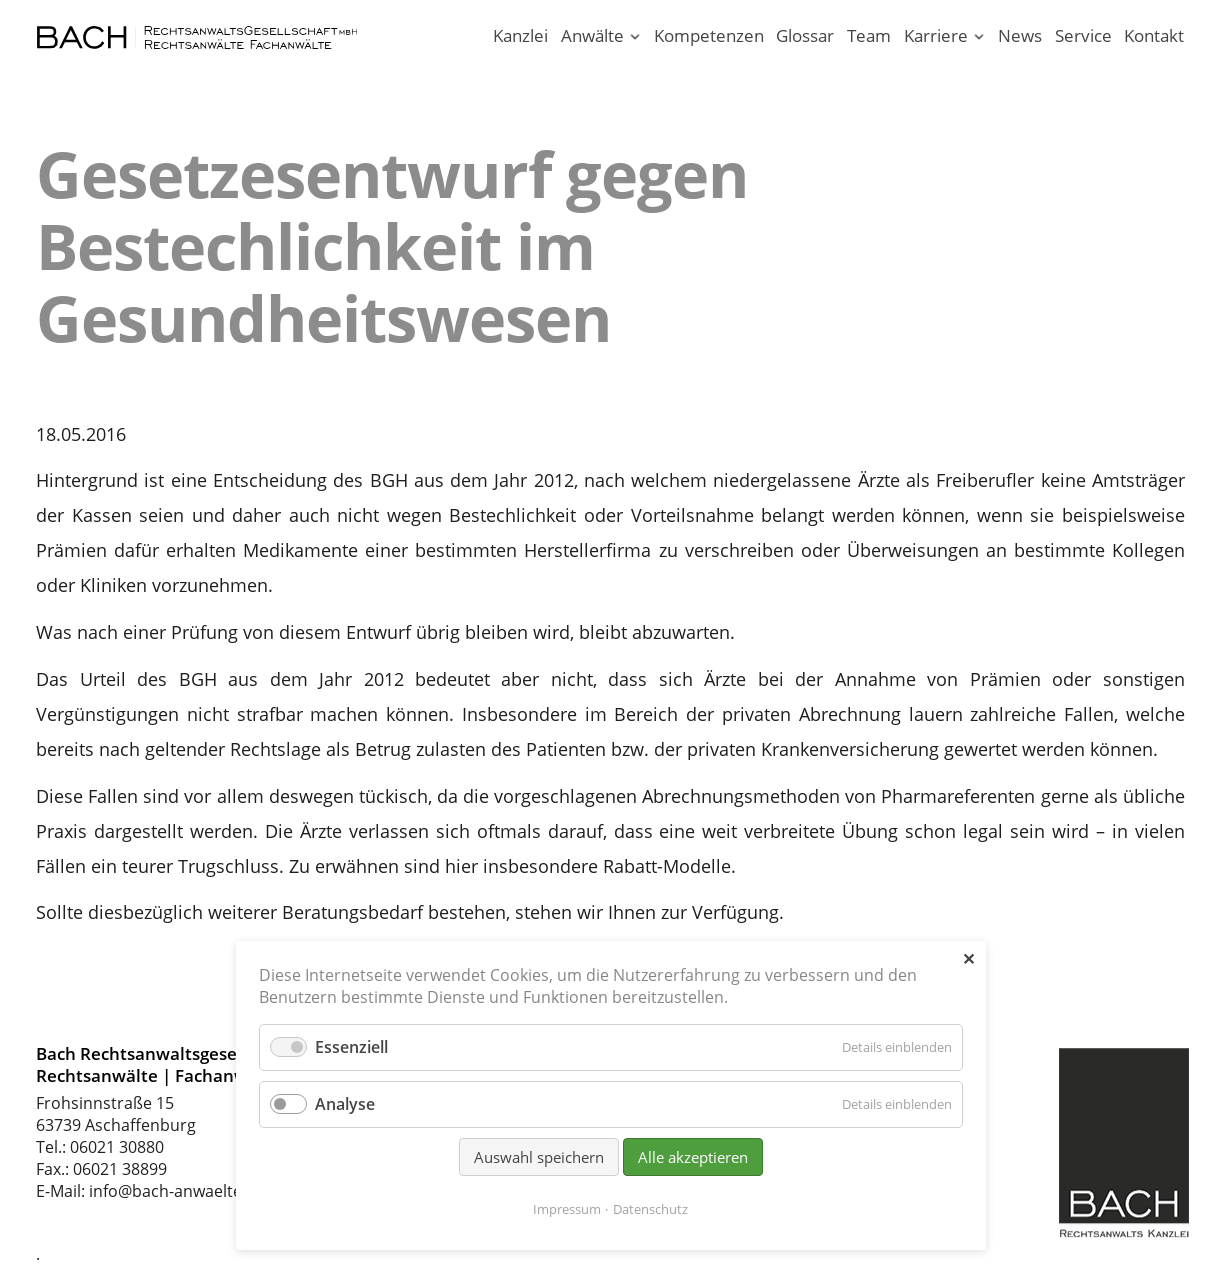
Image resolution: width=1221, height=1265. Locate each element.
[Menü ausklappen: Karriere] (979, 37)
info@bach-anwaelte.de (177, 1191)
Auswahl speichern (539, 1157)
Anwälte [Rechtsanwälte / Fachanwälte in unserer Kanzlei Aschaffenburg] (592, 35)
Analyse (345, 1104)
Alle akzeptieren (693, 1157)
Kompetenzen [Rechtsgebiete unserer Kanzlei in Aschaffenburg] (709, 35)
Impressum (567, 1209)
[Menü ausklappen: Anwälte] (634, 37)
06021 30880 (117, 1147)
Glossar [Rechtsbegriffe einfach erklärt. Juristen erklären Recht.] (805, 35)
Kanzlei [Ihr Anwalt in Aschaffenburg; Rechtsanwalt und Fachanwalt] (520, 35)
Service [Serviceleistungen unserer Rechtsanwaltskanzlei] (1083, 35)
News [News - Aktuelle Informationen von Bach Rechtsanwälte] (1020, 35)
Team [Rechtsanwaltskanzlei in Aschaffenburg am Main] (869, 35)
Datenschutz (650, 1209)
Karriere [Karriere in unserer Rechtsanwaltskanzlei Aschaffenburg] (936, 35)
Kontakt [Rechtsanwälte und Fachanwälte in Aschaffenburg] (1154, 35)
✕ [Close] (968, 959)
